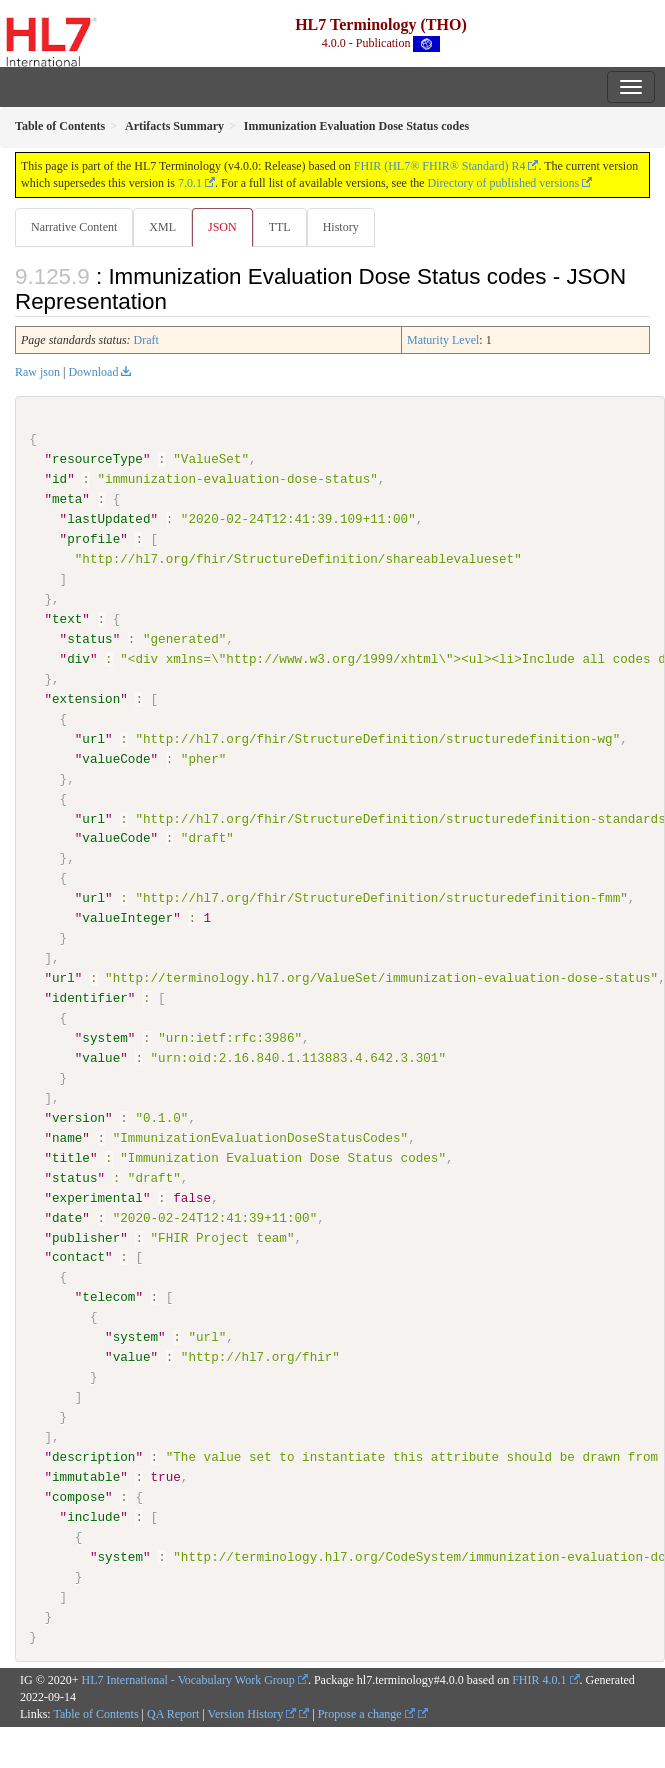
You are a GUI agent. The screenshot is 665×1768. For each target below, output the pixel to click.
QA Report (173, 1713)
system (104, 1038)
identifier (90, 998)
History (341, 227)
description (93, 1456)
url (93, 738)
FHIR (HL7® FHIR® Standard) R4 (440, 166)
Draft (146, 340)
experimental (97, 1197)
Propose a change (366, 1713)
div (78, 659)
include (93, 1516)
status (89, 639)
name (67, 1137)
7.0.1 (190, 183)
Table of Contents (95, 1713)
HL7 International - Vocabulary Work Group (188, 1680)
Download (93, 372)
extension (86, 699)
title (71, 1157)
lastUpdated (108, 519)
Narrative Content (74, 227)
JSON (222, 227)
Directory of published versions (504, 183)
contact (78, 1257)
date (67, 1217)
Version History (252, 1713)
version (78, 1117)
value (101, 1057)
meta (67, 499)
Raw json (37, 372)
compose (78, 1496)
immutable (86, 1476)
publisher (86, 1237)
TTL (280, 227)
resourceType (97, 459)
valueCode (116, 758)
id (59, 479)
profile (93, 539)
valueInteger (127, 918)
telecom (108, 1297)
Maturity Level (443, 340)
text (67, 619)
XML (162, 227)
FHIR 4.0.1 (539, 1680)
